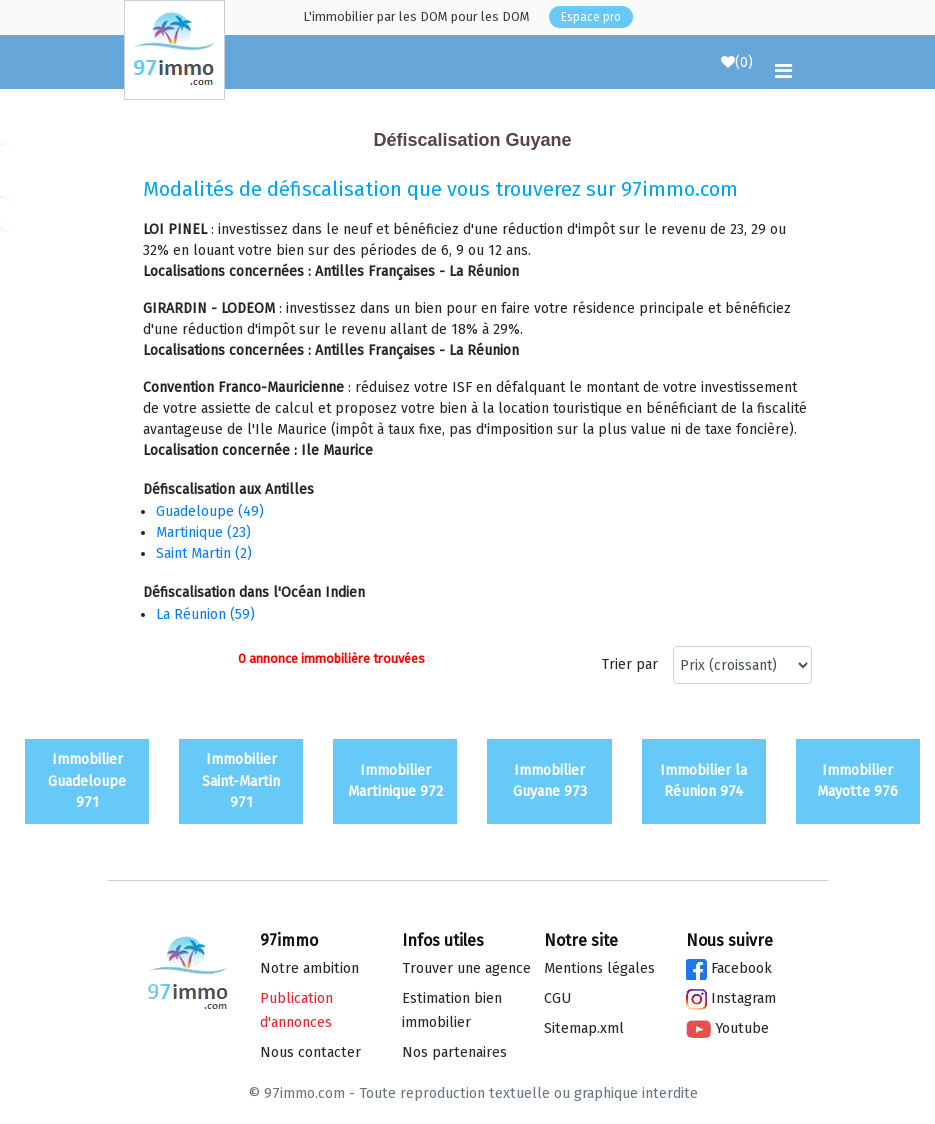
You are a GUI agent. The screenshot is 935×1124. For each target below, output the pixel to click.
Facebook (729, 968)
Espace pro (591, 17)
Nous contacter (310, 1052)
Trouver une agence (466, 968)
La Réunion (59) (205, 614)
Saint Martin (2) (204, 553)
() (737, 62)
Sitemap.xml (584, 1028)
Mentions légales (599, 968)
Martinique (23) (203, 532)
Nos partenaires (454, 1052)
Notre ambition (309, 968)
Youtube (727, 1028)
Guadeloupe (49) (210, 511)
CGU (557, 998)
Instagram (731, 998)
